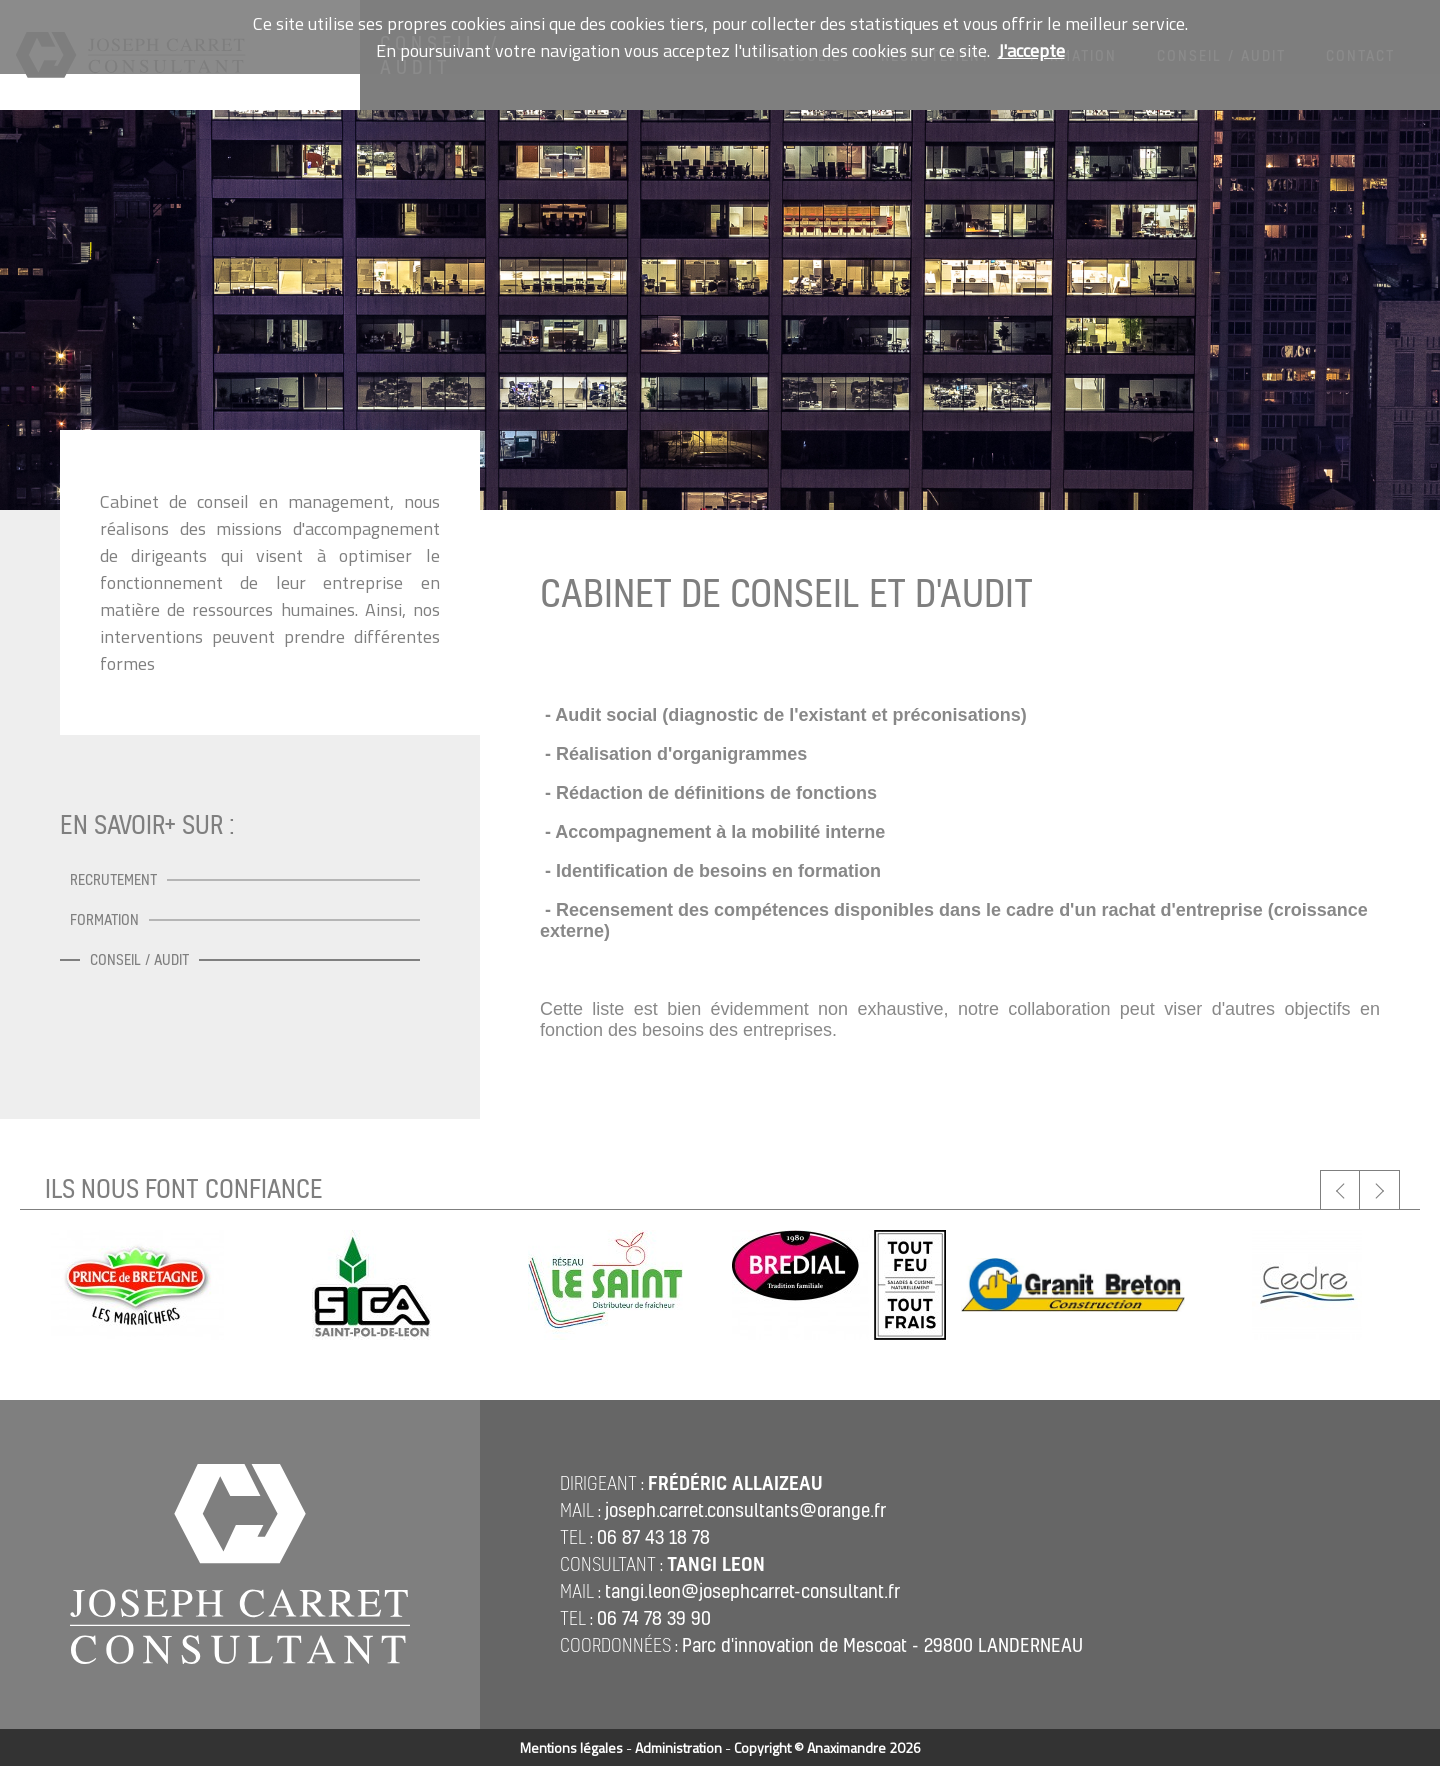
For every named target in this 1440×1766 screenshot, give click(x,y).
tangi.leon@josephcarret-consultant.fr (752, 1591)
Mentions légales (571, 1747)
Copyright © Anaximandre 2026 (827, 1747)
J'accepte (1031, 50)
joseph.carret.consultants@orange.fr (745, 1510)
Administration (678, 1747)
